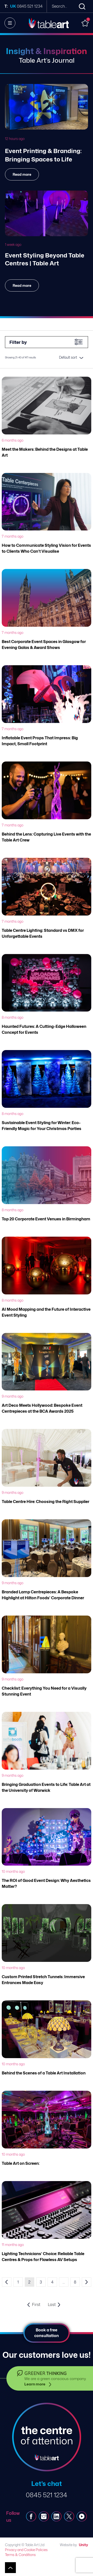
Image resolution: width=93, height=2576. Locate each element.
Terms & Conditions (20, 2554)
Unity (83, 2544)
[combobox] (71, 357)
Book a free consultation (46, 2332)
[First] (36, 2304)
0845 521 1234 (46, 2494)
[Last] (57, 2304)
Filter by (46, 342)
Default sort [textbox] (68, 357)
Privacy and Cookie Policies (26, 2549)
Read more (22, 174)
